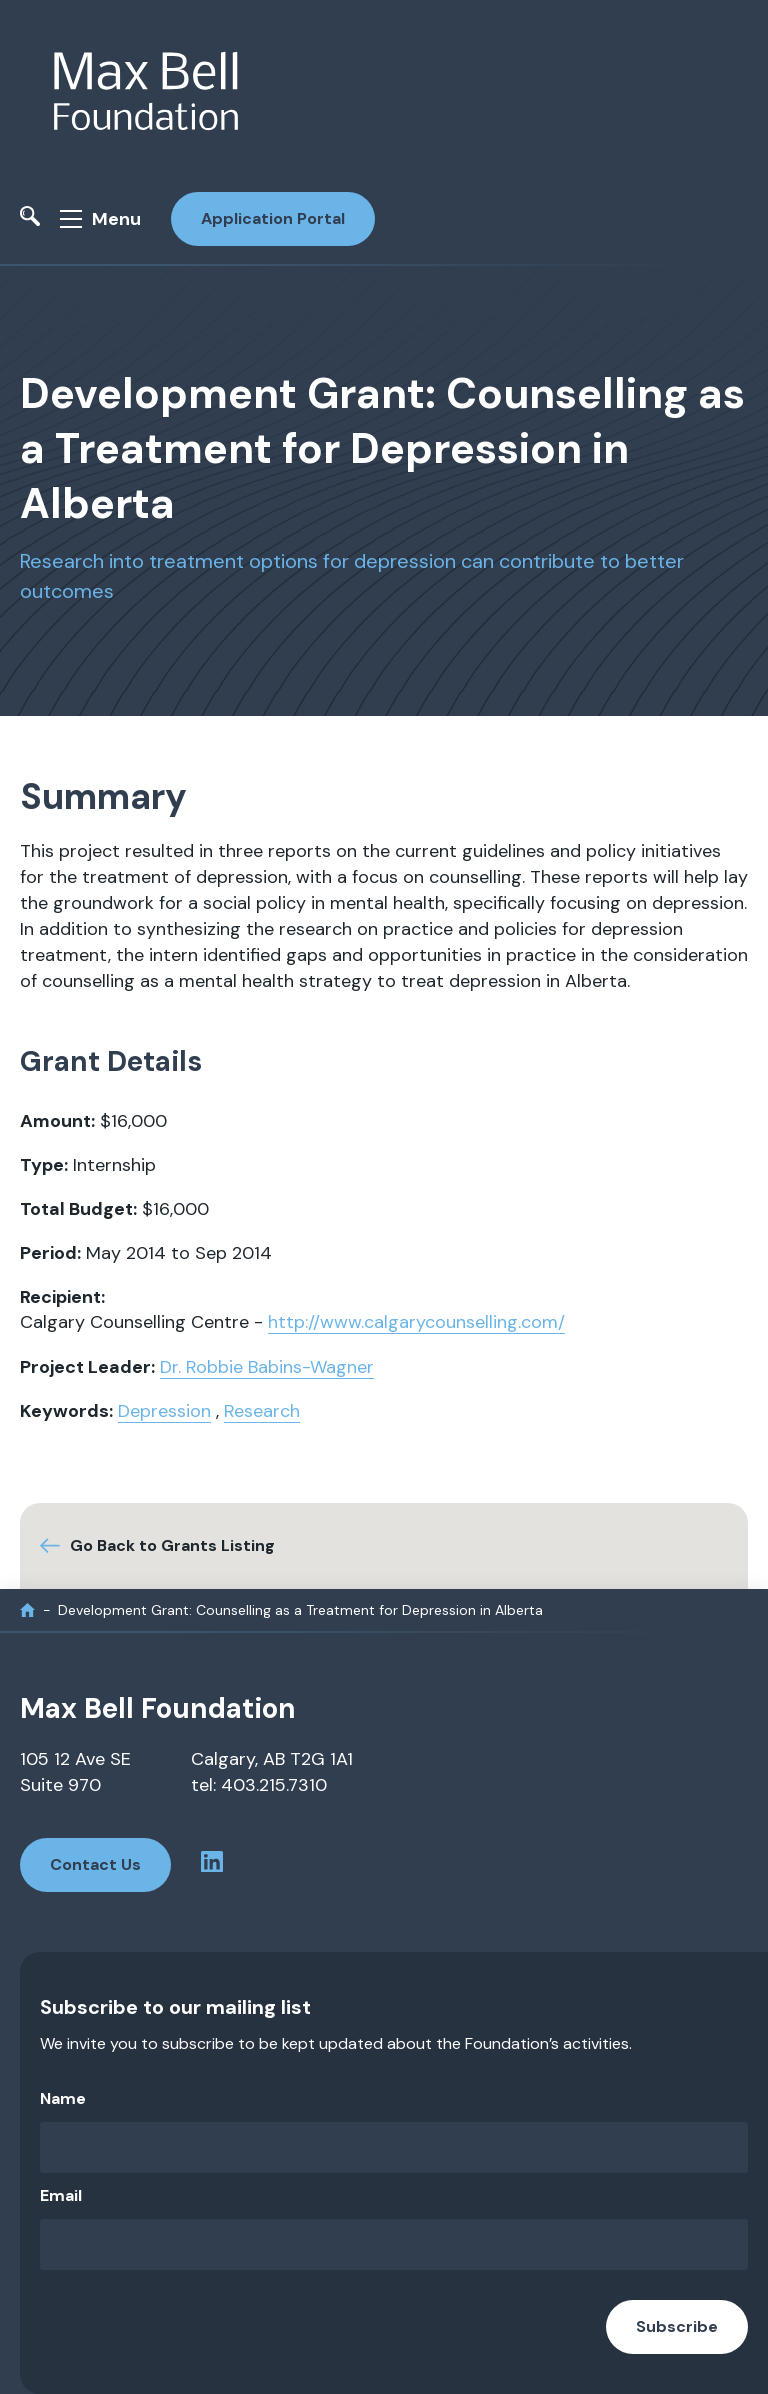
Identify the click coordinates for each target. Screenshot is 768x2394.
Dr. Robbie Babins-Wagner (267, 1367)
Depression (164, 1411)
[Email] (394, 2244)
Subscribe (677, 2326)
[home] (27, 1610)
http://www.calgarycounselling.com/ (416, 1322)
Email (61, 2195)
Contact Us (95, 1864)
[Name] (394, 2147)
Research (262, 1411)
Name (63, 2098)
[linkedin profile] (212, 1865)
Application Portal (273, 218)
